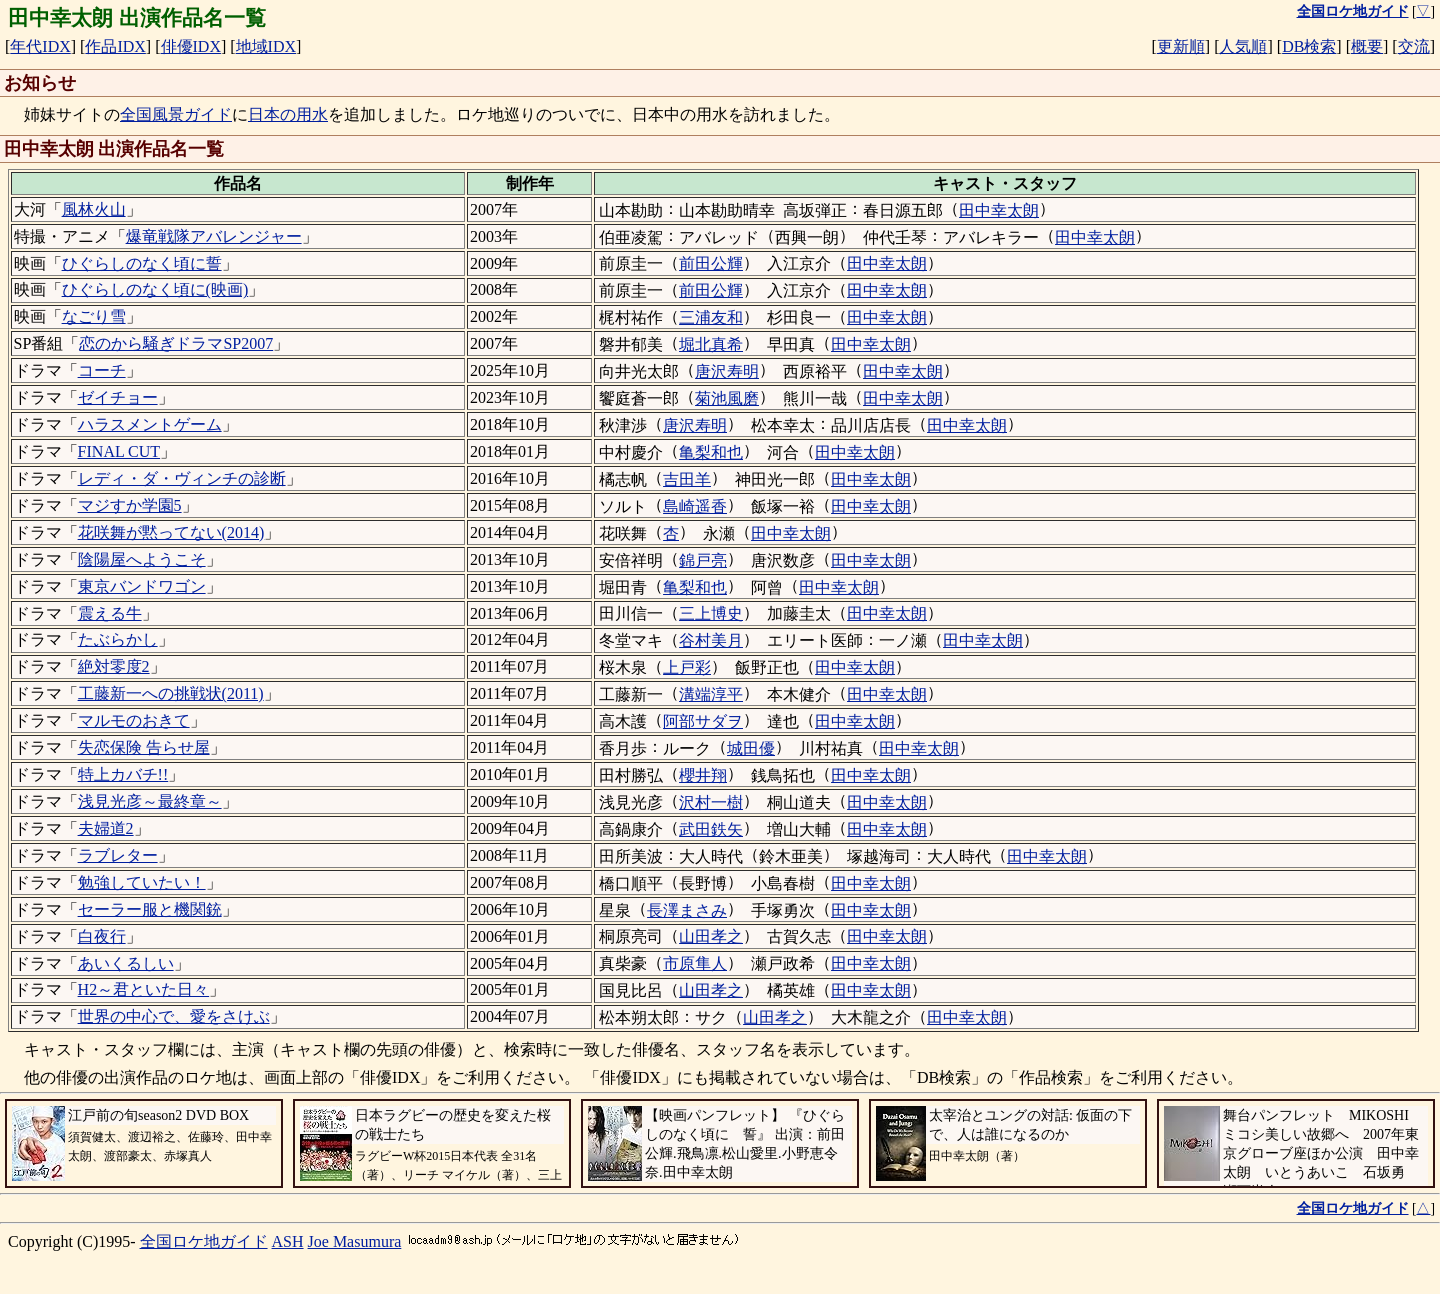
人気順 (1243, 46)
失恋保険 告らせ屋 (144, 747)
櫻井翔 (703, 775)
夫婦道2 (106, 828)
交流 (1414, 46)
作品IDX (115, 46)
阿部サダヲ (703, 721)
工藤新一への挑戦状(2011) (171, 693)
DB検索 (1309, 46)
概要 (1367, 46)
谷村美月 (711, 640)
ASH (288, 1241)
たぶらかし (118, 639)
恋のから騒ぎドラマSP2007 (176, 343)
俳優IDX (191, 46)
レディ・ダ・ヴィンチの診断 (182, 478)
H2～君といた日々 (144, 989)
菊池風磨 (727, 398)
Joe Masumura (355, 1241)
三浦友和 (711, 317)
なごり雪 (94, 316)
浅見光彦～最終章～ (150, 801)
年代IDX (40, 46)
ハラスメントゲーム (150, 424)
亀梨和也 (711, 452)
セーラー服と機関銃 (150, 909)
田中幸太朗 (999, 210)
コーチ (102, 370)
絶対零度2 (114, 666)
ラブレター (118, 855)
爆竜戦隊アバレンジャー (214, 236)
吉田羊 (687, 479)
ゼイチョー (118, 397)
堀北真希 (711, 344)
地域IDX (266, 46)
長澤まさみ (687, 910)
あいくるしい (126, 963)
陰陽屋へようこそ (142, 559)
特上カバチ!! (123, 774)
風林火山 (94, 209)
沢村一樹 (711, 802)
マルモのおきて (134, 720)
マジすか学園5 (130, 505)
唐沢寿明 (727, 371)
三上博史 (711, 613)
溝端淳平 (711, 694)
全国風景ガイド (176, 114)
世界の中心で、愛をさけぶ (174, 1016)
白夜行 (102, 936)
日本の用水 (288, 114)
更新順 (1181, 46)
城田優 (751, 748)
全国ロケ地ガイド (204, 1241)
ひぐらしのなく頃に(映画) (155, 289)
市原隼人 (695, 963)
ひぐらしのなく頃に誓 (142, 263)
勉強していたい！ (142, 882)
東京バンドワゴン (142, 586)
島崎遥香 (695, 506)
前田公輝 (711, 263)
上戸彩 (687, 667)
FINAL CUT (119, 451)
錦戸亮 (703, 560)
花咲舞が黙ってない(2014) (171, 532)
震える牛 (110, 613)
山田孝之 (711, 936)
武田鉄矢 (711, 829)
